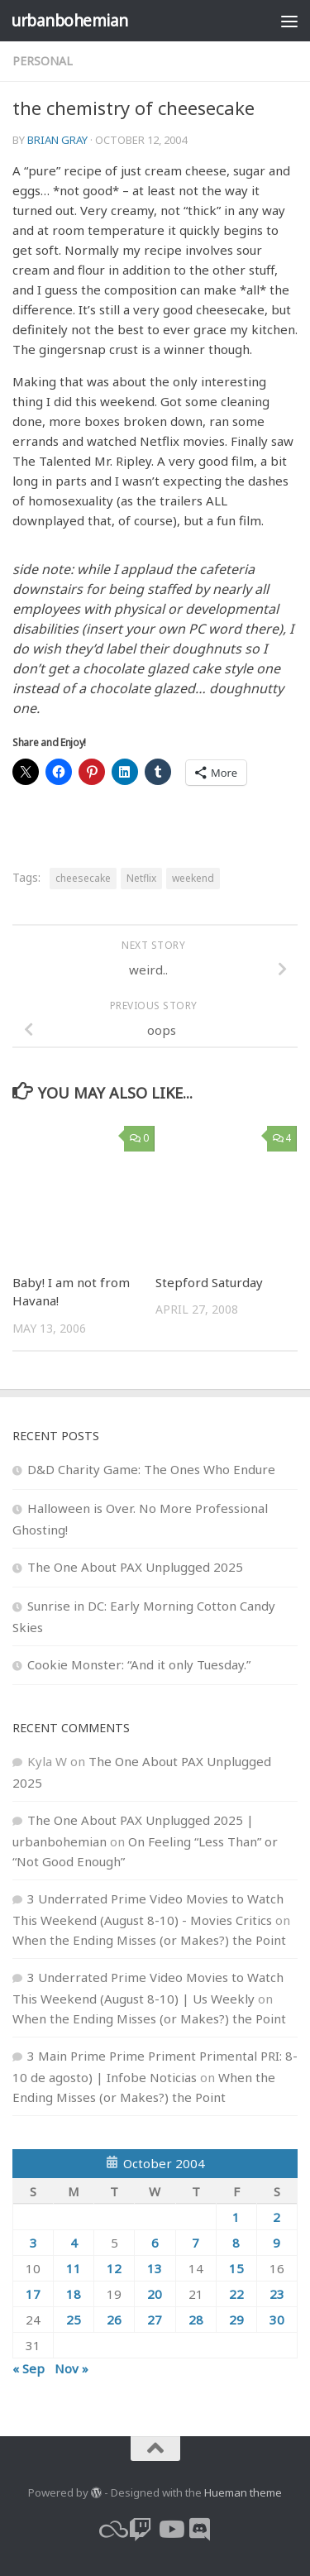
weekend (193, 878)
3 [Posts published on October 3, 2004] (33, 2242)
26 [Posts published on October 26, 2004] (114, 2319)
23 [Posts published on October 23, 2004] (276, 2294)
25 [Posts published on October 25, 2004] (73, 2319)
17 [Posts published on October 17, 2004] (33, 2294)
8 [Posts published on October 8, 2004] (236, 2242)
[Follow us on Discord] (200, 2529)
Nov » (71, 2368)
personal (42, 61)
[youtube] (170, 2529)
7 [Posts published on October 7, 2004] (195, 2242)
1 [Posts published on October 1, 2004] (236, 2217)
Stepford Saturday (209, 1282)
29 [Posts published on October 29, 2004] (236, 2319)
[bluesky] (110, 2529)
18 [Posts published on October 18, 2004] (73, 2294)
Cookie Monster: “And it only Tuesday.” (138, 1664)
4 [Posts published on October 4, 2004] (74, 2242)
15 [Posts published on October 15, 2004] (236, 2268)
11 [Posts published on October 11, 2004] (73, 2268)
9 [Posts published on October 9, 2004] (276, 2242)
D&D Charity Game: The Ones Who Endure (151, 1469)
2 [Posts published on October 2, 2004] (276, 2217)
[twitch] (140, 2529)
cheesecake (83, 878)
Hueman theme (243, 2492)
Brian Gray (57, 139)
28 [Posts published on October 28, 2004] (195, 2319)
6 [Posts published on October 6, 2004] (155, 2242)
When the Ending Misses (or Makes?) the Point (149, 1940)
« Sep (28, 2368)
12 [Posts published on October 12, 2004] (114, 2268)
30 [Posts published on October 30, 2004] (276, 2319)
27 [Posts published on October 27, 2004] (154, 2319)
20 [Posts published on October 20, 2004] (154, 2294)
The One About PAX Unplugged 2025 (135, 1567)
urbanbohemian (69, 20)
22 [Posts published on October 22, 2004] (236, 2294)
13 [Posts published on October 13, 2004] (154, 2268)
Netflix (141, 878)
